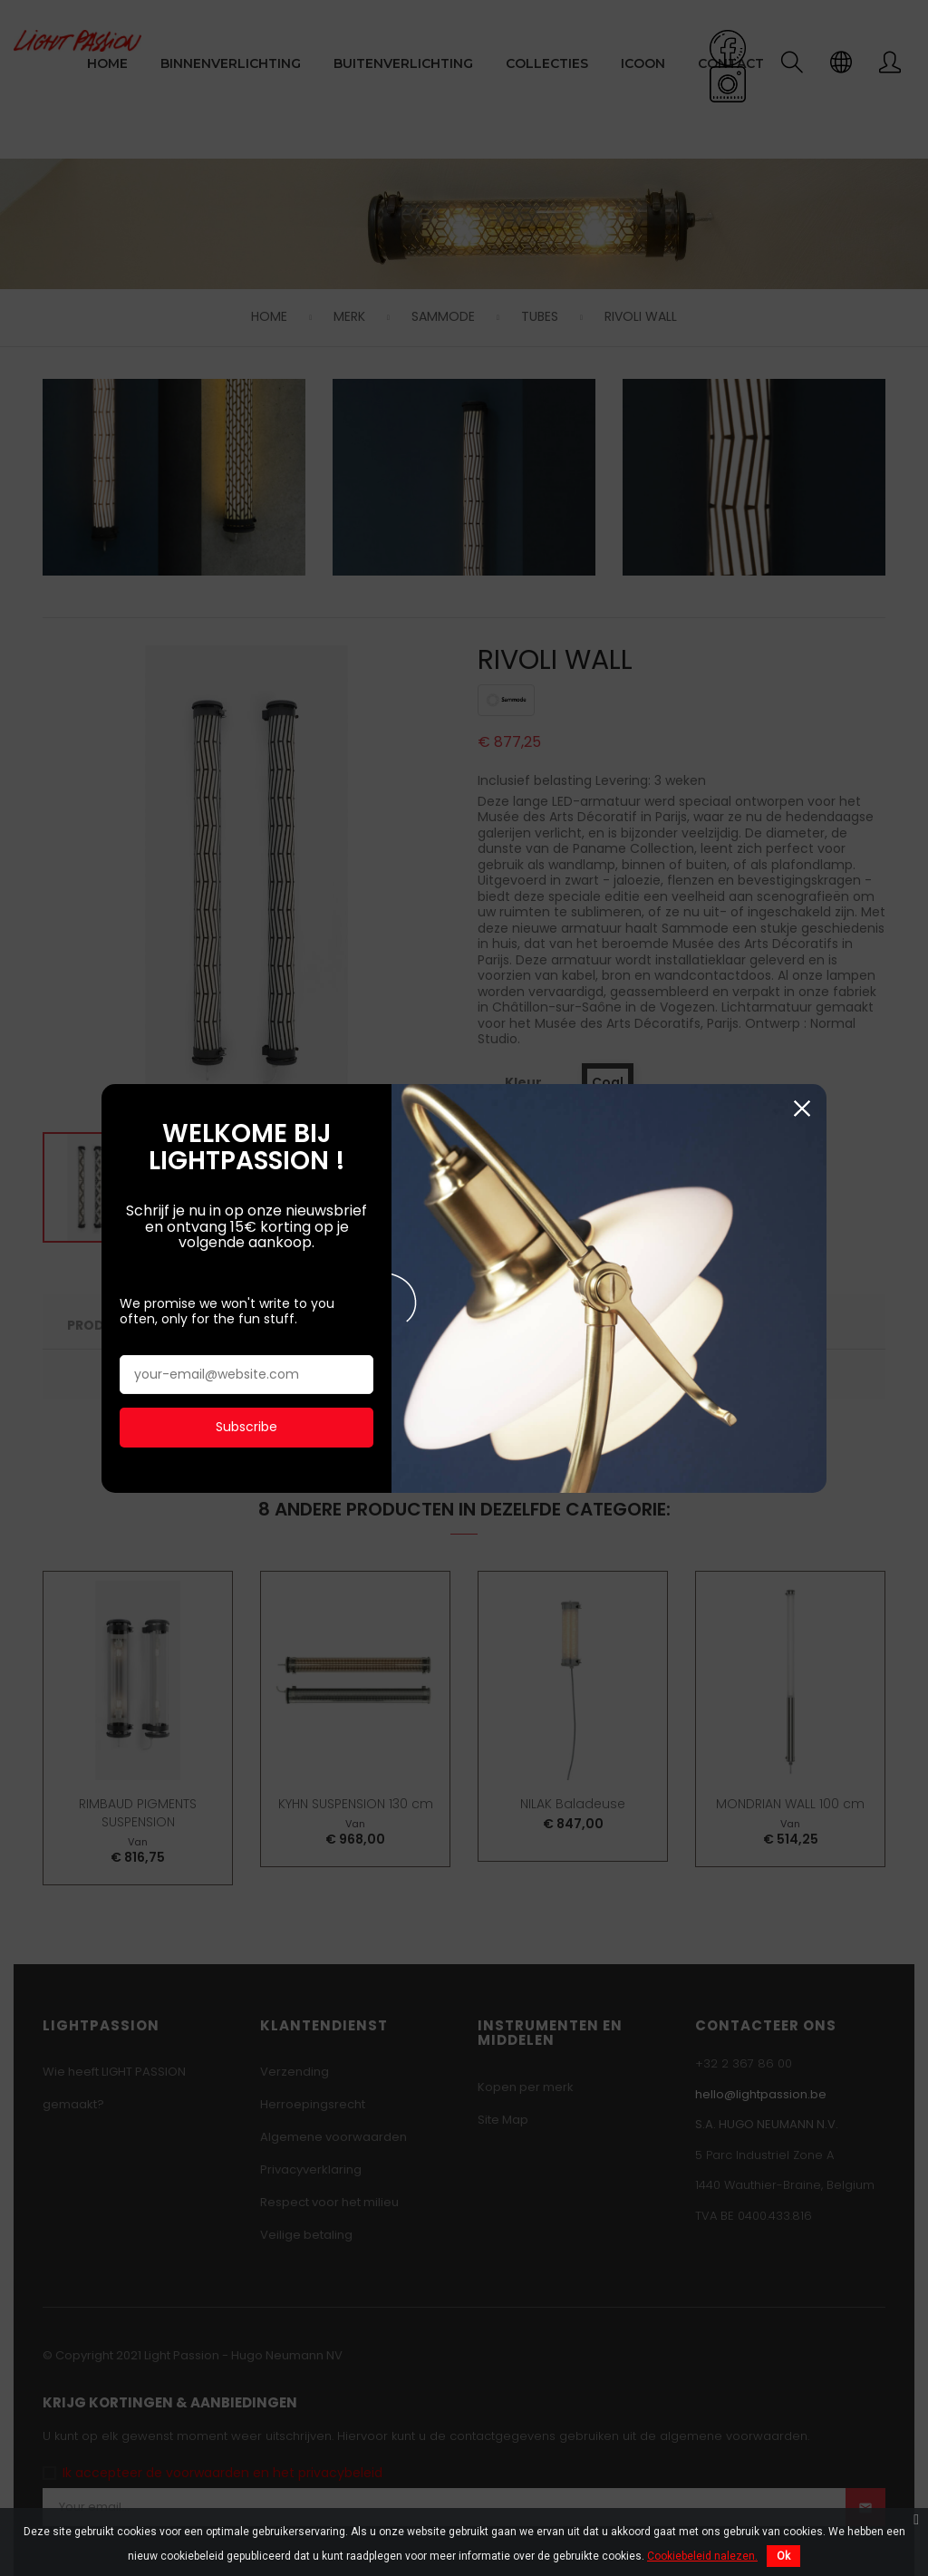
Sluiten (801, 1006)
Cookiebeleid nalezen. (702, 2556)
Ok (783, 2556)
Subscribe (246, 1323)
